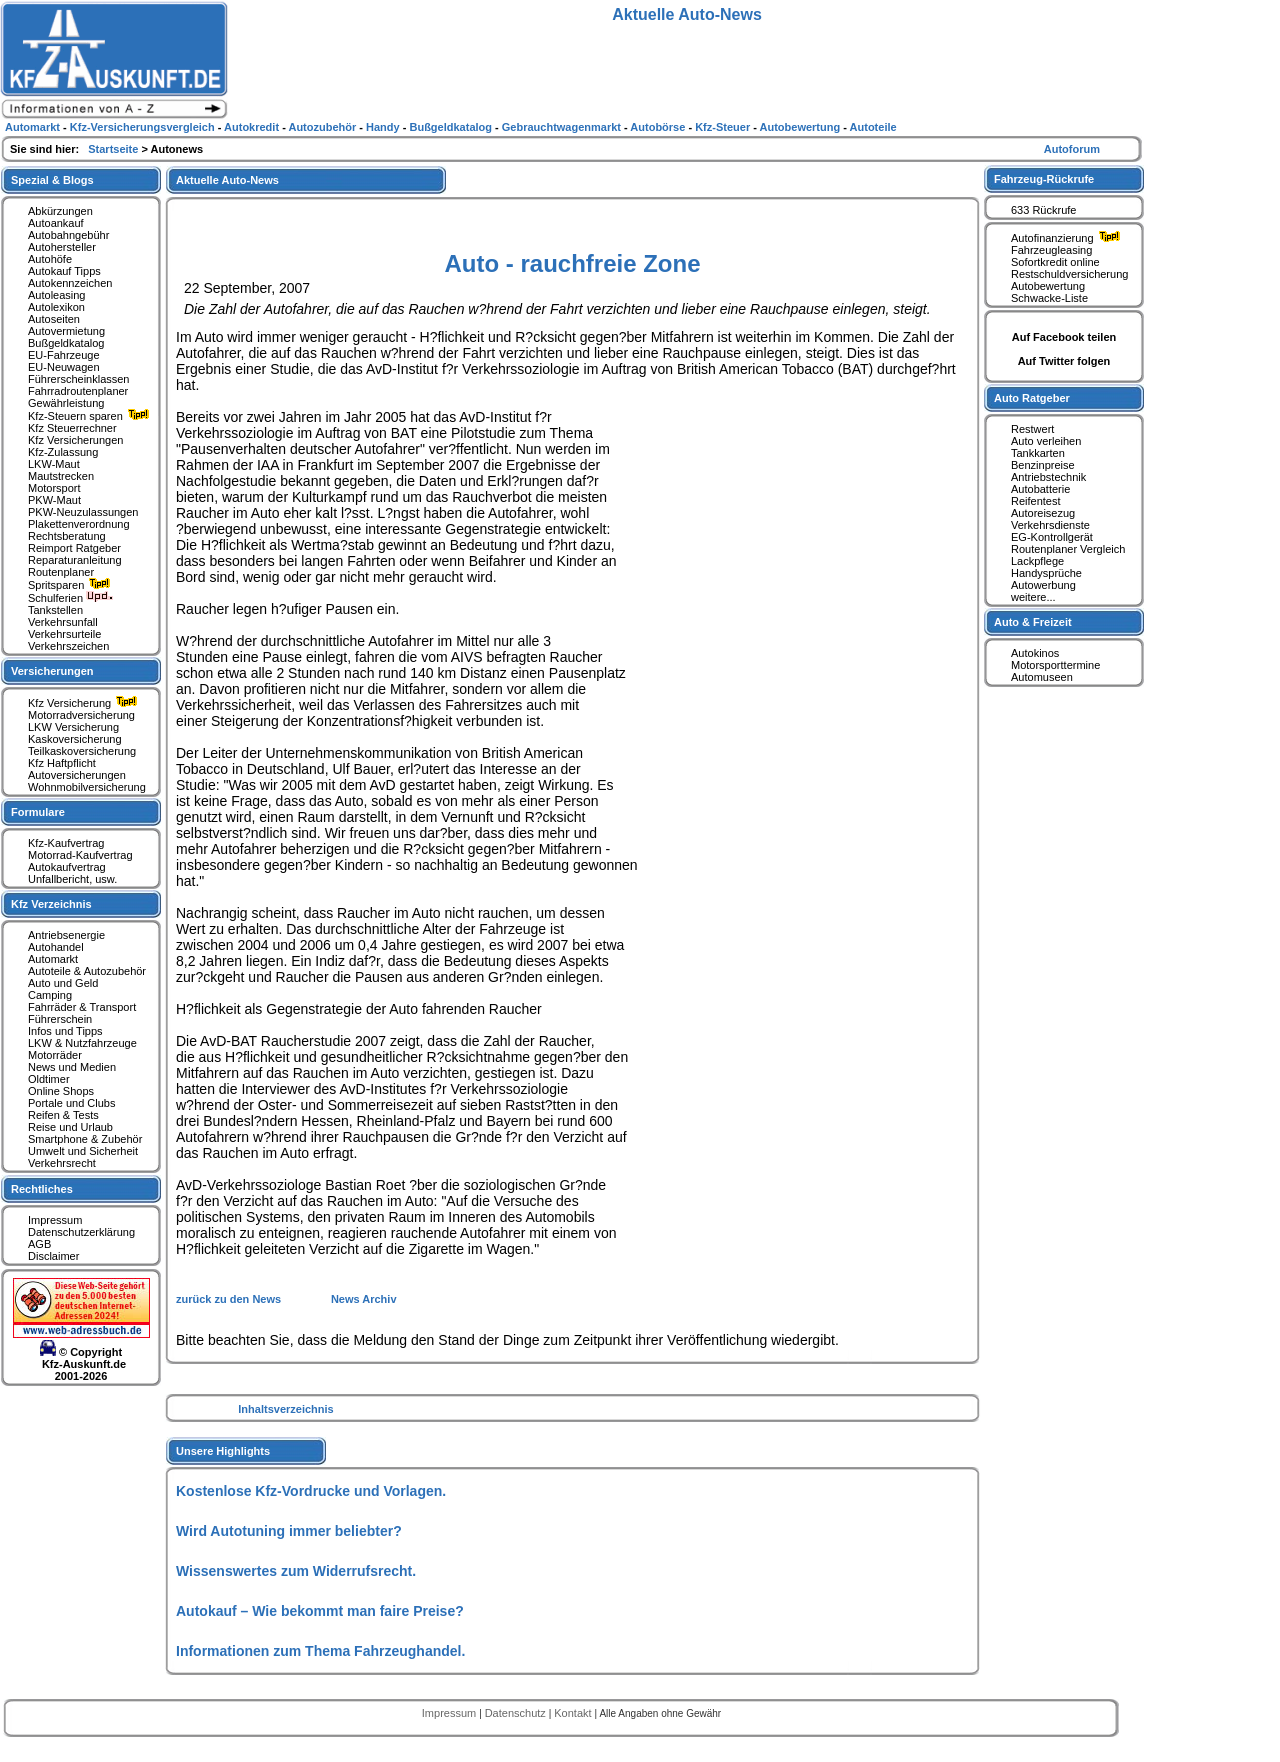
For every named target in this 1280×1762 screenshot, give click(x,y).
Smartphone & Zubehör (85, 1139)
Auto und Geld (63, 983)
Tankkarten (1038, 453)
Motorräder (55, 1055)
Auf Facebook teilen (1064, 337)
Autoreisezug (1043, 513)
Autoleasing (57, 295)
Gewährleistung (66, 403)
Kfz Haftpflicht (62, 763)
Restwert (1032, 429)
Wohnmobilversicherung (87, 787)
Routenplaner (61, 572)
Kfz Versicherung (85, 703)
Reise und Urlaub (70, 1127)
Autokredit (253, 127)
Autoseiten (54, 319)
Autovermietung (66, 331)
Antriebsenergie (66, 935)
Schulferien (71, 598)
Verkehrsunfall (63, 622)
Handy (384, 127)
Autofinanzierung (1068, 238)
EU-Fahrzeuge (64, 355)
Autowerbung (1043, 585)
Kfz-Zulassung (63, 452)
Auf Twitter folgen (1064, 361)
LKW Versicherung (73, 727)
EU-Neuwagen (64, 367)
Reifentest (1036, 501)
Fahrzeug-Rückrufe (1044, 179)
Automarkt (53, 959)
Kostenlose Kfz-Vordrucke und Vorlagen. (311, 1491)
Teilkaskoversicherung (82, 751)
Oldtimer (49, 1079)
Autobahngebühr (68, 235)
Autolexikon (56, 307)
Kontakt (574, 1713)
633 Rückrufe (1043, 210)
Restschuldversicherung (1069, 274)
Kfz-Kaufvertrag (66, 843)
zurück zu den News (230, 1299)
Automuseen (1042, 677)
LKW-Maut (54, 464)
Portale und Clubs (71, 1103)
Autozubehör (323, 127)
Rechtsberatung (67, 536)
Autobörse (659, 127)
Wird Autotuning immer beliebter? (289, 1531)
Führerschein (60, 1019)
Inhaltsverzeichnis (285, 1409)
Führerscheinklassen (79, 379)
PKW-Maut (54, 500)
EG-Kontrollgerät (1052, 537)
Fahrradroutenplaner (78, 391)
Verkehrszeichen (68, 646)
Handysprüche (1046, 573)
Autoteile (873, 127)
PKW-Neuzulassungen (83, 512)
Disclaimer (53, 1256)
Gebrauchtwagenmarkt (563, 127)
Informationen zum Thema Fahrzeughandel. (320, 1651)
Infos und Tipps (65, 1031)
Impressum (55, 1220)
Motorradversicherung (81, 715)
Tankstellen (55, 610)
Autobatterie (1040, 489)
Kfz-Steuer (724, 127)
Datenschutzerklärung (81, 1232)
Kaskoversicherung (75, 739)
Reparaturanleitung (75, 560)
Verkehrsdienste (1050, 525)
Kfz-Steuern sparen (91, 416)
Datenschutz (517, 1713)
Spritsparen (71, 585)
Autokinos (1035, 653)
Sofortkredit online (1055, 262)
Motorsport (54, 488)
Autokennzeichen (70, 283)
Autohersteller (62, 247)
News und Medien (72, 1067)
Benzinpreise (1043, 465)
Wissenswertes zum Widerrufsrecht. (296, 1571)
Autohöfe (50, 259)
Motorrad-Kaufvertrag (80, 855)
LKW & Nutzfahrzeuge (82, 1043)
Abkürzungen (60, 211)
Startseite (114, 149)
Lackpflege (1037, 561)
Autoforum (1072, 149)
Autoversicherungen (77, 775)
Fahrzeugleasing (1051, 250)
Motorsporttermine (1055, 665)
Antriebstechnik (1048, 477)
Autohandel (56, 947)
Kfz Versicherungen (75, 440)
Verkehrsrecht (62, 1163)
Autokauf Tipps (64, 271)
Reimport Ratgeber (74, 548)
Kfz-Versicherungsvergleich (144, 127)
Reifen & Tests (63, 1115)
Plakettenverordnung (79, 524)
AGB (39, 1244)
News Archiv (364, 1299)
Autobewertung (1048, 286)
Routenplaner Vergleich (1068, 549)
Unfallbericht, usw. (72, 879)
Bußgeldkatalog (66, 343)
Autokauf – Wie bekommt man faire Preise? (320, 1611)
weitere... (1033, 597)
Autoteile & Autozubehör (87, 971)
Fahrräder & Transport (82, 1007)
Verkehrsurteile (64, 634)
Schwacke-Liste (1049, 298)
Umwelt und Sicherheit (83, 1151)
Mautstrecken (61, 476)
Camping (50, 995)
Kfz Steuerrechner (72, 428)
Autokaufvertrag (67, 867)
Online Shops (61, 1091)
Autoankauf (56, 223)
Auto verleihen (1046, 441)
